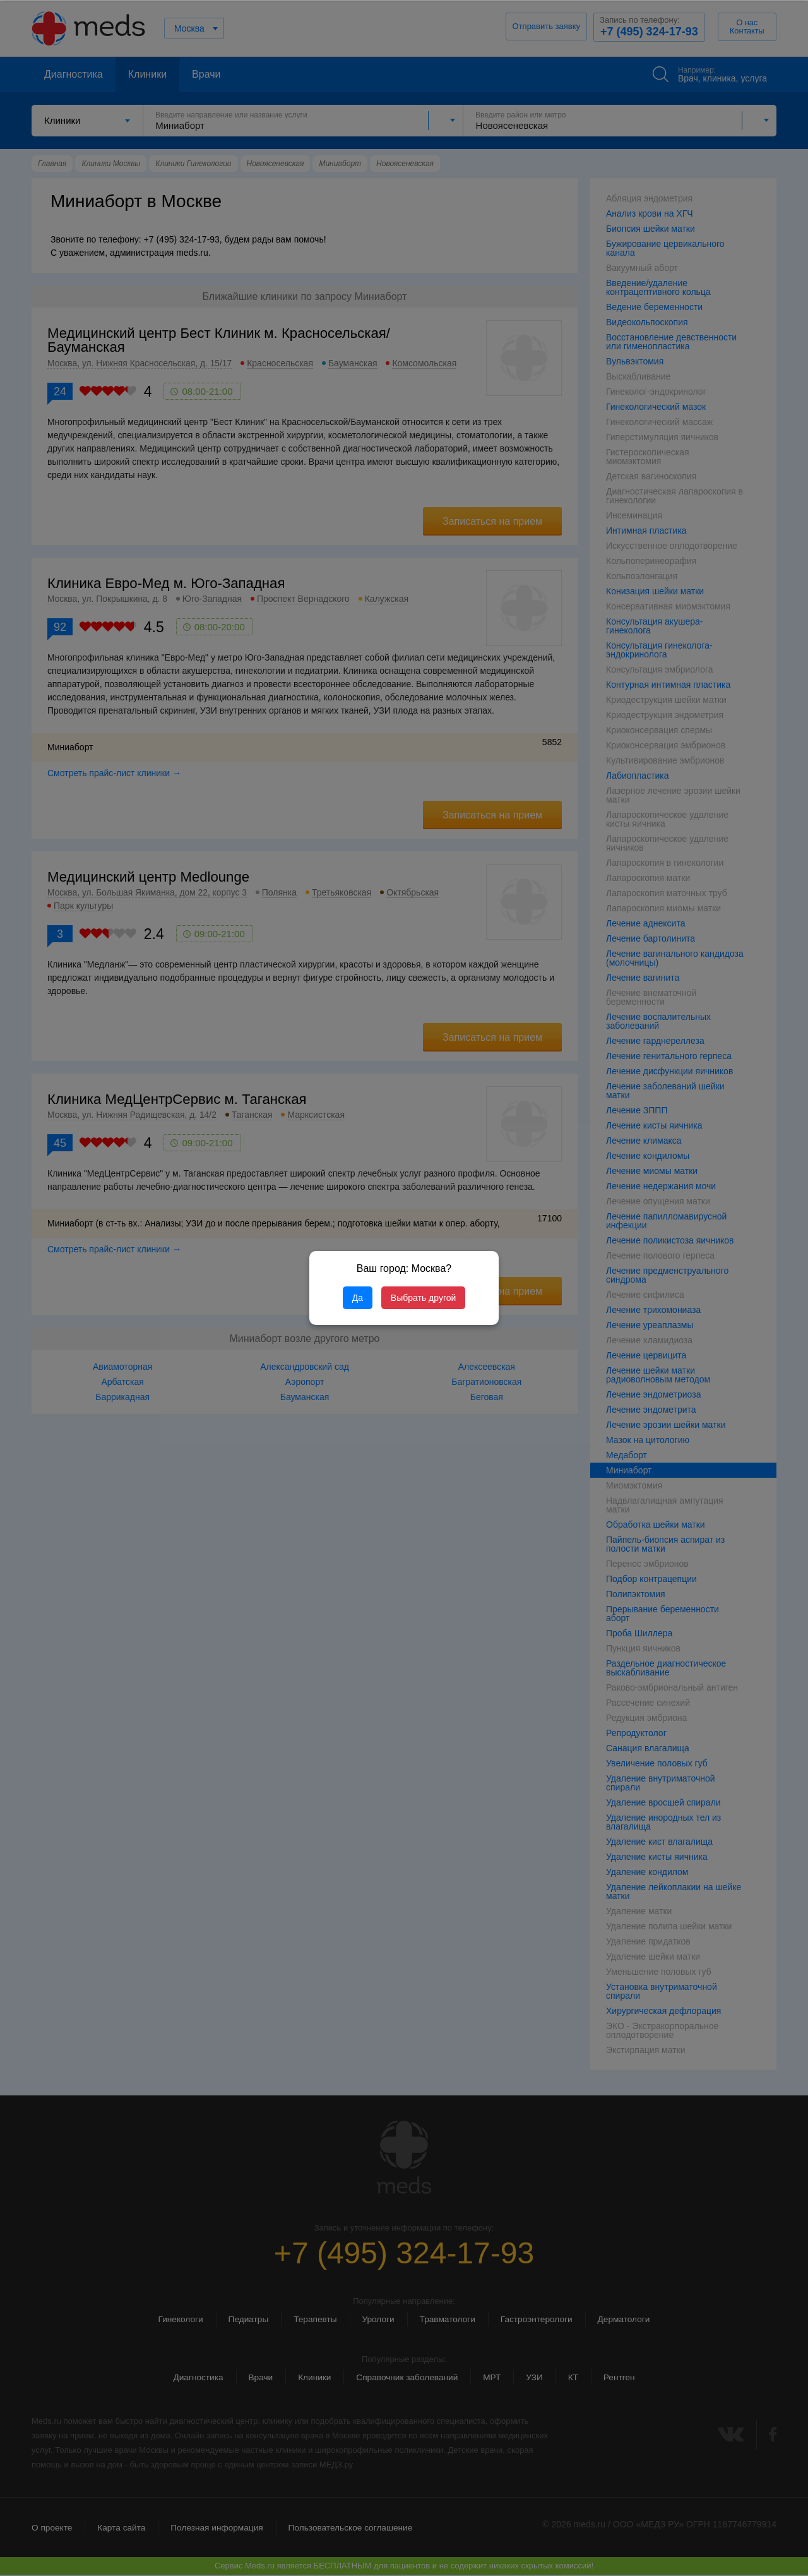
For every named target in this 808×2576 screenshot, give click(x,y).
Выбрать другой (423, 1298)
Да (357, 1298)
